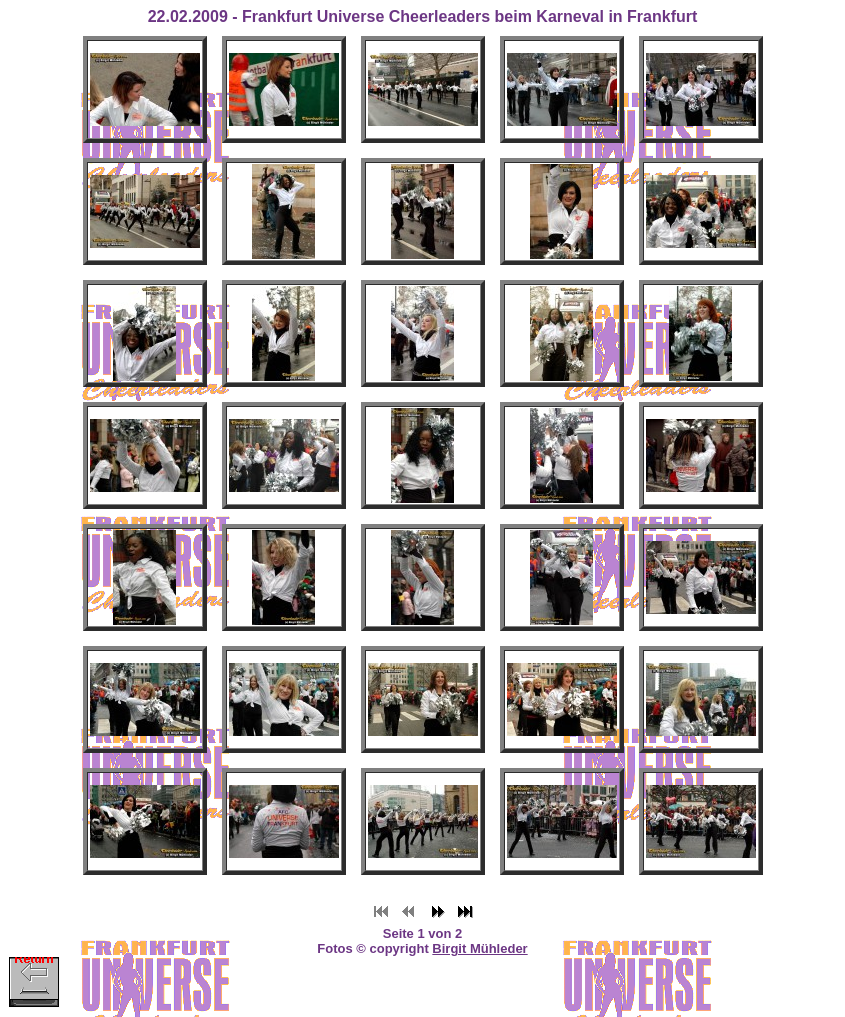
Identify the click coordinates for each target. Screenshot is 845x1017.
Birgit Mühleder (479, 948)
